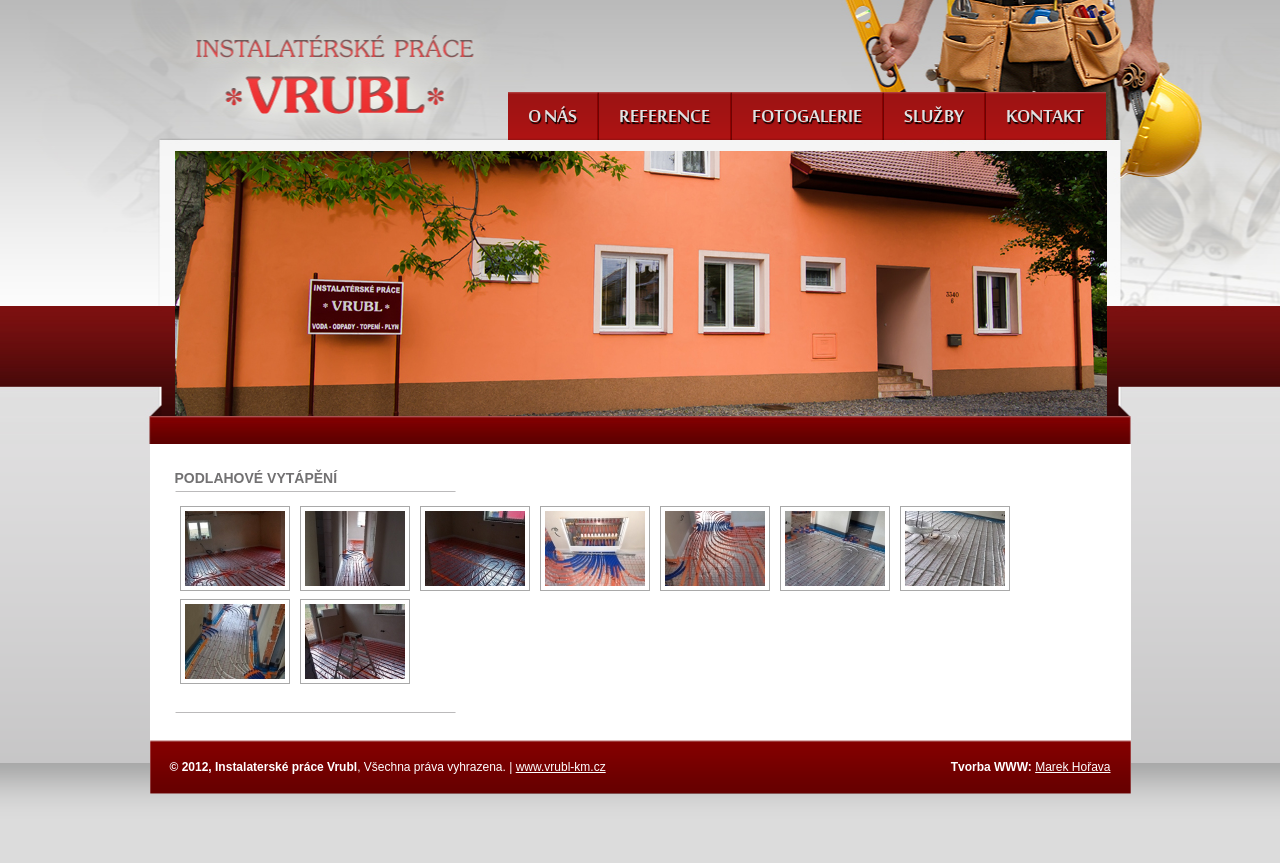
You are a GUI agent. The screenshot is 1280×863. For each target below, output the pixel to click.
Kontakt (1045, 118)
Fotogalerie (807, 118)
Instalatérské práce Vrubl (335, 74)
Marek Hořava (1072, 767)
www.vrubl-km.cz (561, 767)
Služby (934, 118)
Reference (664, 118)
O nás (552, 118)
